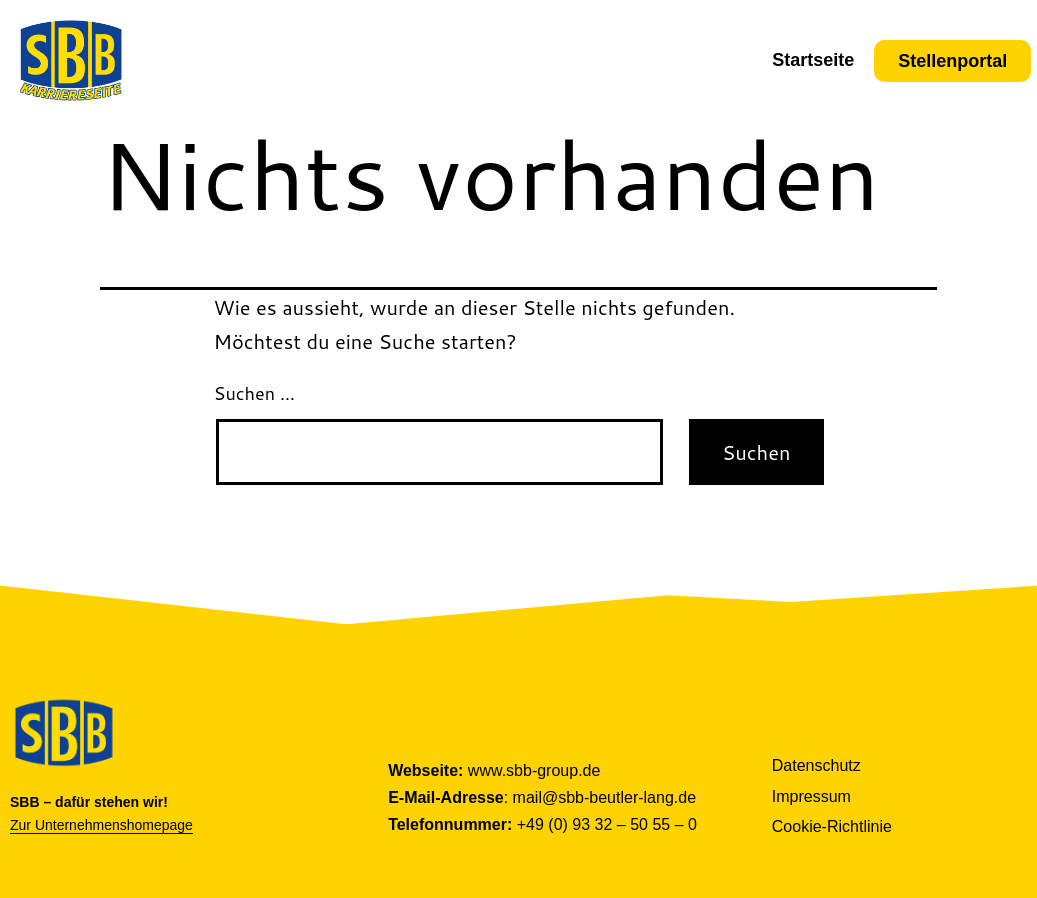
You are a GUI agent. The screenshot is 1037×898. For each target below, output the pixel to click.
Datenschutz (816, 765)
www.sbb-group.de (534, 770)
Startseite (813, 60)
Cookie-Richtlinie (832, 826)
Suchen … (255, 393)
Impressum (811, 796)
